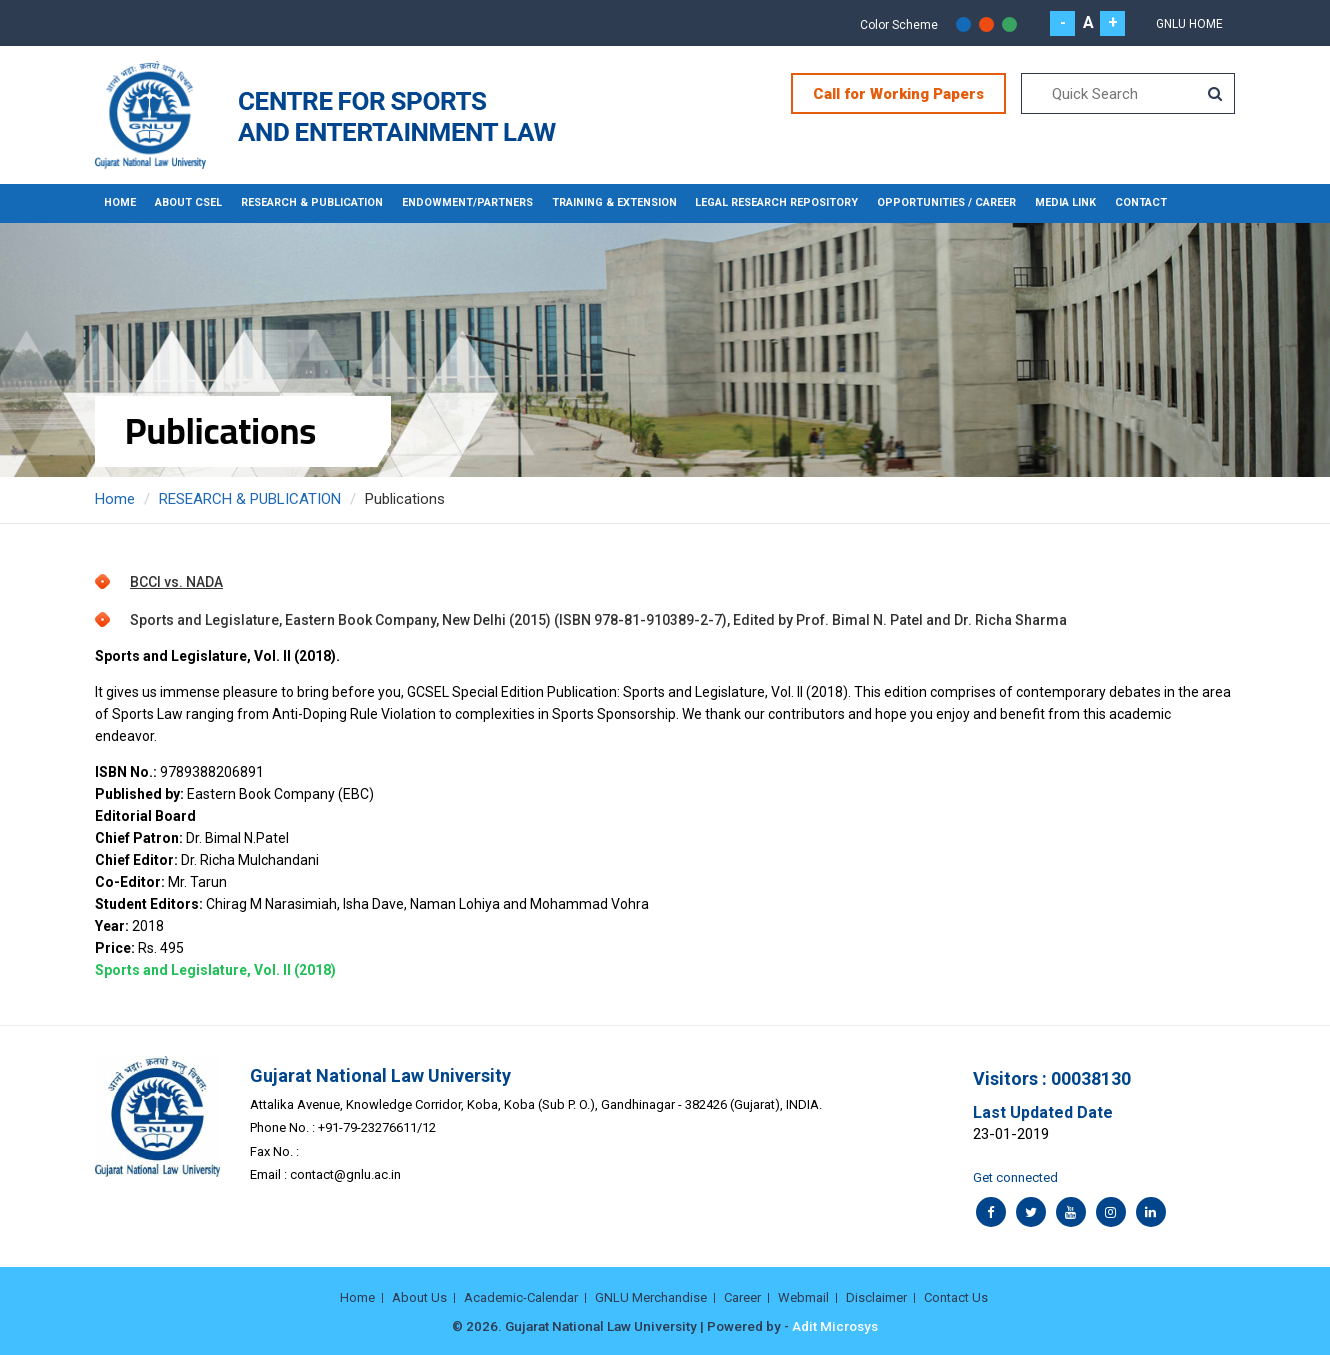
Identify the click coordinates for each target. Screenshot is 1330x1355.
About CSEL (185, 202)
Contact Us (956, 1296)
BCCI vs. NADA (176, 581)
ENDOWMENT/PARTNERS (454, 202)
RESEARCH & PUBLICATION (304, 202)
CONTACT (1111, 202)
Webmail (803, 1296)
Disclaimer (876, 1296)
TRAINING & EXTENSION (597, 202)
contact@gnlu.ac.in (345, 1174)
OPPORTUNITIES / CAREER (923, 202)
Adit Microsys (835, 1325)
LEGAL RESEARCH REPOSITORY (757, 202)
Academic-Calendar (521, 1296)
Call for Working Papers (898, 94)
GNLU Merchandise (651, 1296)
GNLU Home (1189, 24)
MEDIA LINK (1038, 202)
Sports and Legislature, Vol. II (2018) (215, 969)
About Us (419, 1296)
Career (742, 1296)
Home (119, 202)
